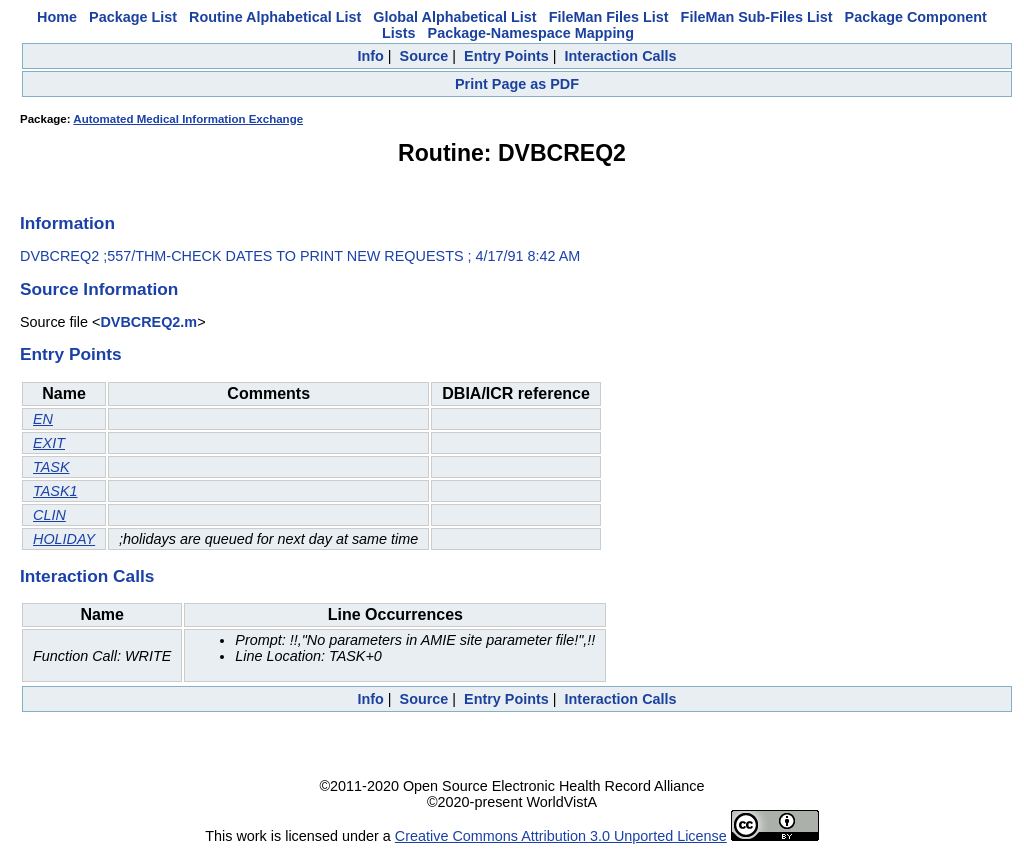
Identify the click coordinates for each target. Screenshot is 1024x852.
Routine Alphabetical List (275, 17)
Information (67, 223)
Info (370, 56)
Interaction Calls (621, 56)
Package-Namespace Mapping (531, 33)
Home (57, 17)
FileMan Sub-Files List (757, 17)
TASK (51, 467)
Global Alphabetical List (454, 17)
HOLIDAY (64, 539)
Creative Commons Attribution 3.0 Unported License (561, 836)
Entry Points (506, 56)
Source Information (99, 289)
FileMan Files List (609, 17)
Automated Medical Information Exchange (188, 119)
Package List (133, 17)
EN (43, 419)
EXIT (49, 443)
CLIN (49, 515)
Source (424, 56)
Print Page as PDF (517, 84)
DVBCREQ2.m (148, 322)
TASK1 (55, 491)
